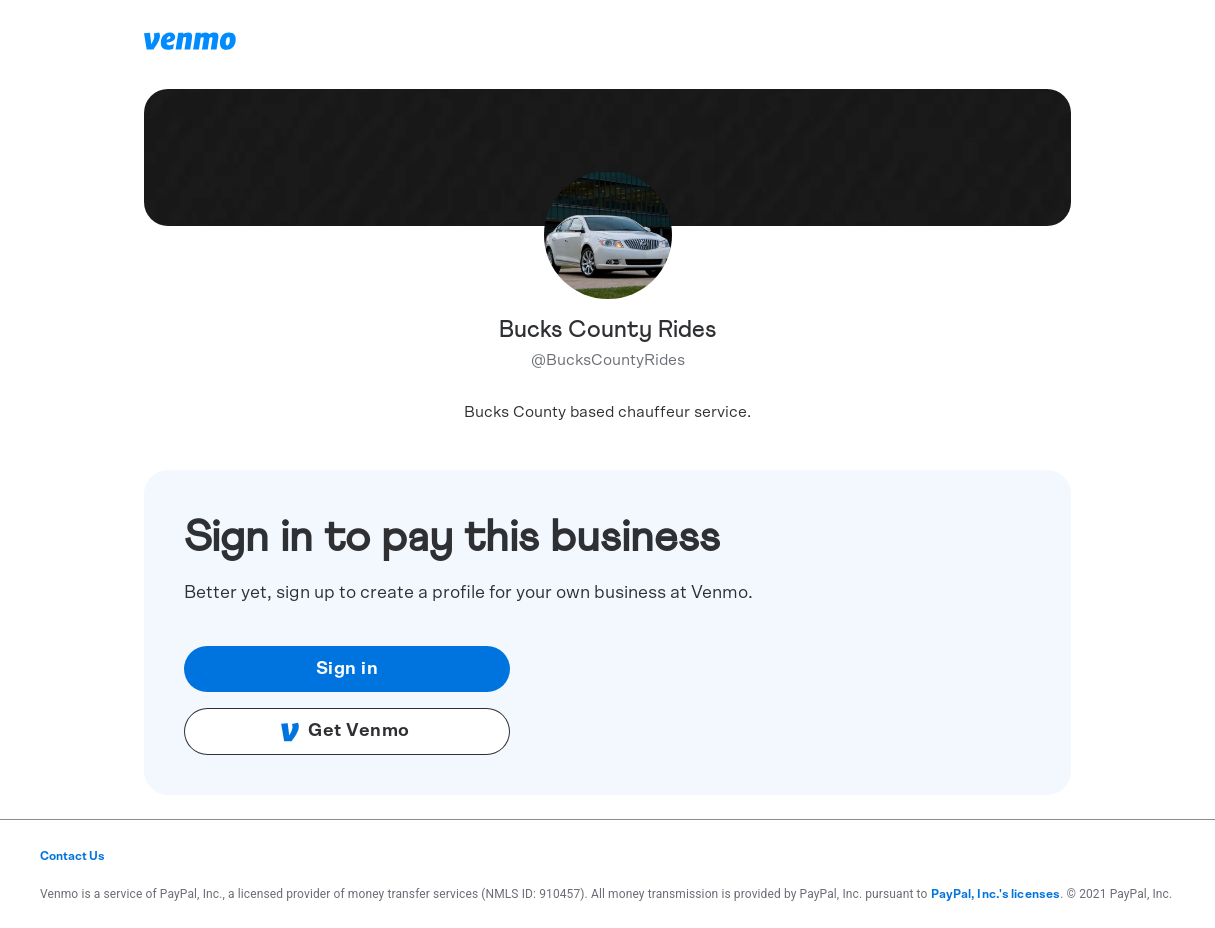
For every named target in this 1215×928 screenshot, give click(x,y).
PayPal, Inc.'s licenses (996, 894)
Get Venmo (345, 732)
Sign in (347, 669)
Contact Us (72, 856)
